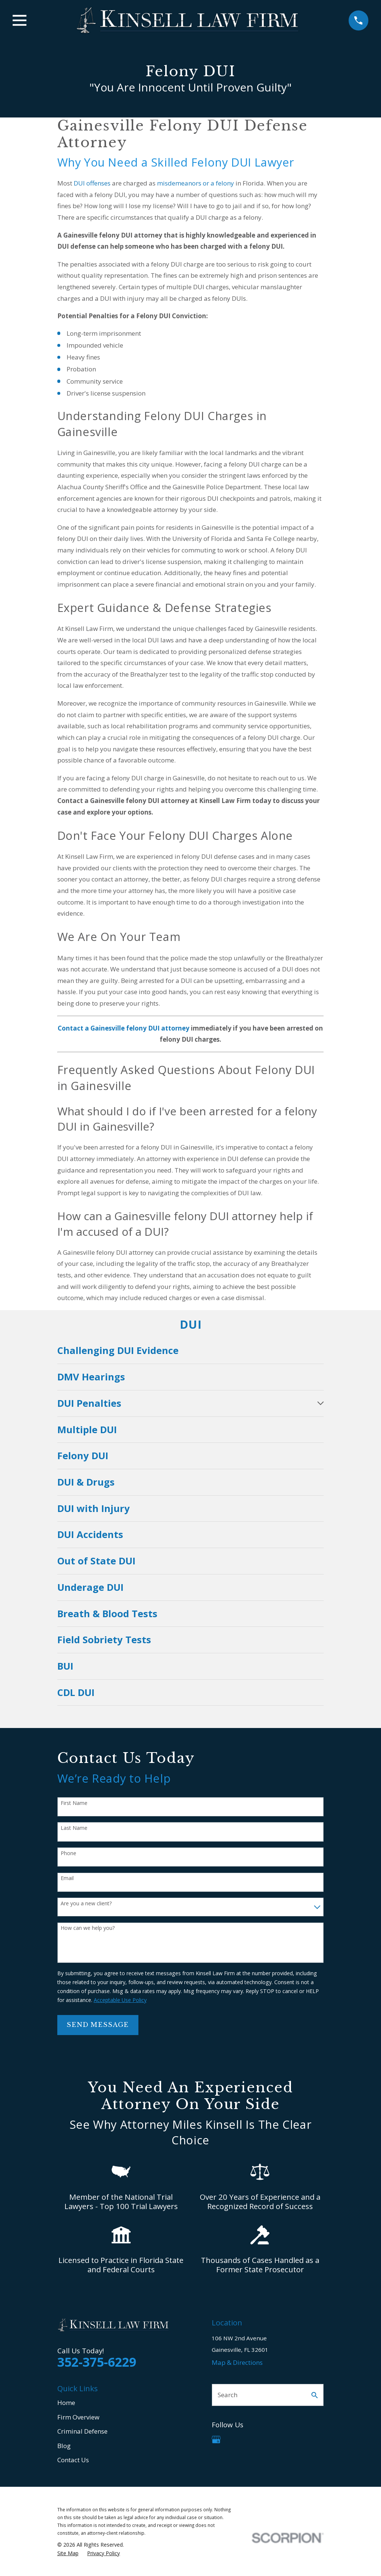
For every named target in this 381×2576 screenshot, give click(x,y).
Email (67, 1878)
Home (66, 2402)
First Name (74, 1803)
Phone (68, 1853)
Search (227, 2394)
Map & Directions (237, 2362)
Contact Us (73, 2460)
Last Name (74, 1828)
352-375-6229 (96, 2361)
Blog (64, 2445)
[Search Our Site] (314, 2395)
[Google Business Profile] (216, 2439)
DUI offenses (92, 183)
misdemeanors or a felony (196, 183)
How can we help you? (88, 1928)
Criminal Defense (82, 2431)
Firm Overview (78, 2417)
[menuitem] (190, 1350)
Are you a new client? (86, 1903)
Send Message (98, 2025)
